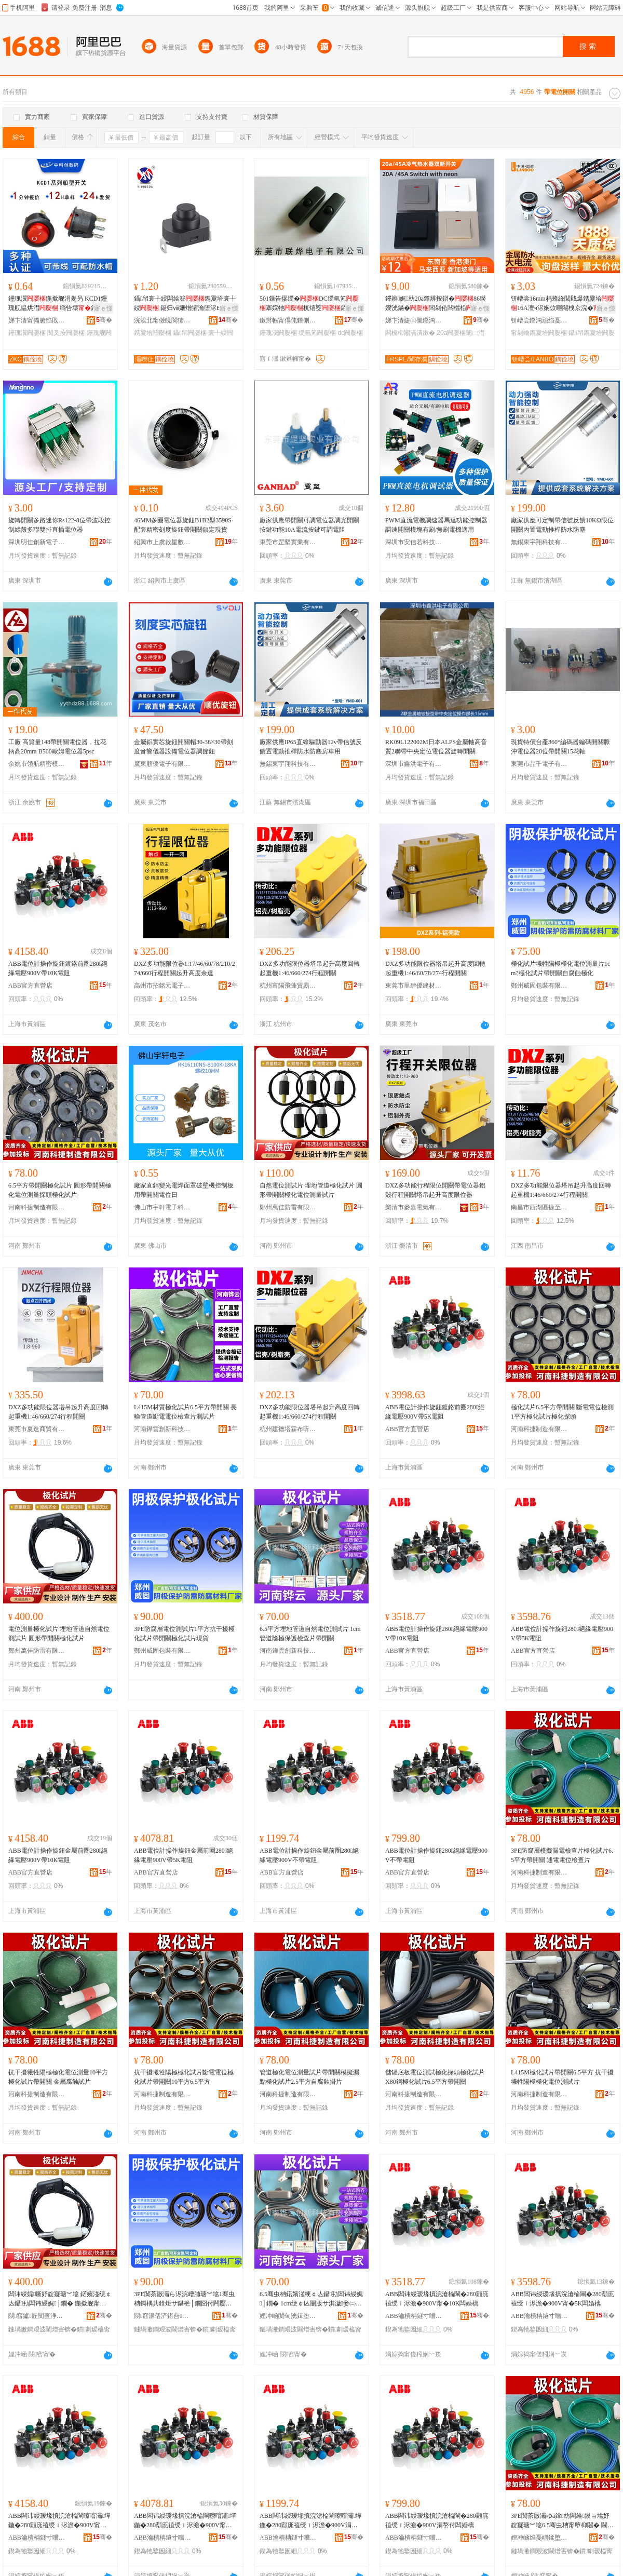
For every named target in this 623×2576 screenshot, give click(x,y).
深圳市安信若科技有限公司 (413, 542)
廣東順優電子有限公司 (162, 763)
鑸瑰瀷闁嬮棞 (27, 332)
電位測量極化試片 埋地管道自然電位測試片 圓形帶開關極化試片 (59, 1633)
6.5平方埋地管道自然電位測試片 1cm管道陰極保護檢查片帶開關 (310, 1633)
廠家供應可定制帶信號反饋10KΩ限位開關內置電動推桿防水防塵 (562, 525)
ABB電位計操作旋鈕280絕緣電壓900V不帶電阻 (436, 1855)
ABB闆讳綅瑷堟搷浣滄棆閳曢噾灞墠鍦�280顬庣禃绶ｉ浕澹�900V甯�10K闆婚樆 (59, 2521)
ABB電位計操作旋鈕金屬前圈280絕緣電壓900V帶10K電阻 (57, 1855)
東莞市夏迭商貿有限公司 (36, 1429)
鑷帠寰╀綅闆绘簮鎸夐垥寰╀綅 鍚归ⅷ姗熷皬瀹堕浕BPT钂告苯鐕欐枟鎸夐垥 (185, 304)
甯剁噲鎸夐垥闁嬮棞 (539, 332)
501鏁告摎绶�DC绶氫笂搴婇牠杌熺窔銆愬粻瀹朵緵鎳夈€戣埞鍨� (309, 304)
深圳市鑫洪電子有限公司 (413, 763)
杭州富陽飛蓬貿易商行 (288, 985)
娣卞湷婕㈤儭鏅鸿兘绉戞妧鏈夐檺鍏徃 (413, 320)
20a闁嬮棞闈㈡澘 (460, 332)
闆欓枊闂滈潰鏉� (410, 332)
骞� (104, 319)
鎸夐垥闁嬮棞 (152, 332)
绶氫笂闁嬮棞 (317, 332)
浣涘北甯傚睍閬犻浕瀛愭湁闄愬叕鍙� (162, 320)
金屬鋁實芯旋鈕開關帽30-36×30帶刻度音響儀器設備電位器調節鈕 (183, 746)
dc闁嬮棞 (350, 332)
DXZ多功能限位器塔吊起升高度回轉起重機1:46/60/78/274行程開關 (435, 968)
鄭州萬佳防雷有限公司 (288, 1207)
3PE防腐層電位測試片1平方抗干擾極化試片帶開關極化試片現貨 (184, 1633)
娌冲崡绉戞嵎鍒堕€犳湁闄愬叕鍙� (539, 2537)
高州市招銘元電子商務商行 (162, 985)
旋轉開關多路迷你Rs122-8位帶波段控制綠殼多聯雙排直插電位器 (59, 525)
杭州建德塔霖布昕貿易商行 (288, 1429)
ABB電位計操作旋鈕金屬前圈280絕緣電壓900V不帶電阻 (309, 1855)
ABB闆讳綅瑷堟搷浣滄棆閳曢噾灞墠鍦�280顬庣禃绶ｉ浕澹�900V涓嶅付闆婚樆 (311, 2521)
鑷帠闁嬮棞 (189, 332)
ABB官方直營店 (30, 985)
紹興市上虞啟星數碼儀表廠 (162, 542)
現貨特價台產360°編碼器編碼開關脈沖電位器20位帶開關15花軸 (560, 746)
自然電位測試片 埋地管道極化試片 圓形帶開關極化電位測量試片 (311, 1190)
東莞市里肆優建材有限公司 (413, 985)
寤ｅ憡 (103, 308)
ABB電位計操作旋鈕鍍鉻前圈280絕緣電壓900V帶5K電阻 (434, 1412)
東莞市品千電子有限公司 (539, 763)
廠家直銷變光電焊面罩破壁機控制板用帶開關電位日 (184, 1190)
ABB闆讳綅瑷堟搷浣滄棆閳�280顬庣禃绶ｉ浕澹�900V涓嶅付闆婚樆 (437, 2520)
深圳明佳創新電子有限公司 (36, 542)
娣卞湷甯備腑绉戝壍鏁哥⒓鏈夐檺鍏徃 (36, 320)
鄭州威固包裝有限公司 (539, 985)
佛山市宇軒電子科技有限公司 (162, 1207)
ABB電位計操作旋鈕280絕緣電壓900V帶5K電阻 (562, 1633)
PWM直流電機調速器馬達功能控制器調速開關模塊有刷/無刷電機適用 (436, 525)
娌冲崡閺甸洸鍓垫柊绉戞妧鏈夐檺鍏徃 (288, 2315)
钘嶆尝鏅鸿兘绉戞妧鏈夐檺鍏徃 (539, 320)
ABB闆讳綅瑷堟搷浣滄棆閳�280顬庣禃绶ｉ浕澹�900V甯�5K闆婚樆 (562, 2298)
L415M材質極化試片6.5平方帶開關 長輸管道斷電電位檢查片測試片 (185, 1412)
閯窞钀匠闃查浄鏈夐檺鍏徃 (36, 2315)
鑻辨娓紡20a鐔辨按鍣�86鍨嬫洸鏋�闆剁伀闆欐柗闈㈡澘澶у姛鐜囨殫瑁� (435, 304)
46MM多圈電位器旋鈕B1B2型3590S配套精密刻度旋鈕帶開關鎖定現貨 (183, 525)
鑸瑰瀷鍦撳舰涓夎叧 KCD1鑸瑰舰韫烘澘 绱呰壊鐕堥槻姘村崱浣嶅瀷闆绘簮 (59, 304)
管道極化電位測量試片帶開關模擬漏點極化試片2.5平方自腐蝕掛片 (309, 2077)
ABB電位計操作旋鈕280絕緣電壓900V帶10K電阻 (436, 1633)
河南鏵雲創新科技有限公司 (162, 1429)
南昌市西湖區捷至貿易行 (539, 1207)
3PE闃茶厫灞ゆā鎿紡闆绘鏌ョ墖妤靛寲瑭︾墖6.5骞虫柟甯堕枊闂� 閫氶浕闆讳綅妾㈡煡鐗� (562, 2521)
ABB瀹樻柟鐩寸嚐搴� (413, 2315)
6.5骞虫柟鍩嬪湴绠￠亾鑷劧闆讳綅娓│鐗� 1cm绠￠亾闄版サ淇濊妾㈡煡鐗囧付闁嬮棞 (311, 2299)
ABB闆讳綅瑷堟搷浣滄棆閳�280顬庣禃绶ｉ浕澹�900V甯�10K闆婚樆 (437, 2298)
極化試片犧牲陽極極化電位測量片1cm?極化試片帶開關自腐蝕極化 (560, 968)
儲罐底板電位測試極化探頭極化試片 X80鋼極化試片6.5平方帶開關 (435, 2077)
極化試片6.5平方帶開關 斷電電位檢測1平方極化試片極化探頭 (562, 1412)
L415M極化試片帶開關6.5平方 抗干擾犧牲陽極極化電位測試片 (562, 2077)
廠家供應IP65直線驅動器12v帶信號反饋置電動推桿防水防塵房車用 (311, 746)
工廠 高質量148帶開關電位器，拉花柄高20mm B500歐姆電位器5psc (57, 746)
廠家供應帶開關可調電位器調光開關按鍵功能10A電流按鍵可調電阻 (309, 525)
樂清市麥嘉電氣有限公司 (413, 1207)
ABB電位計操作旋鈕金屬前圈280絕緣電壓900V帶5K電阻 (183, 1855)
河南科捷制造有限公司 (36, 1207)
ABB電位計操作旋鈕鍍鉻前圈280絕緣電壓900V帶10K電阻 (57, 968)
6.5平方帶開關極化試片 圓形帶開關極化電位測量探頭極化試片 (59, 1190)
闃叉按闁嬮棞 (66, 332)
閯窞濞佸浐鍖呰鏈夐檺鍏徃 (162, 2315)
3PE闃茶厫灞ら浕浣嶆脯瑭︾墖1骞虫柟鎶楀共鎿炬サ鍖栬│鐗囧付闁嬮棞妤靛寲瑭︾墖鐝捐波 (184, 2299)
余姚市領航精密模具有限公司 (36, 763)
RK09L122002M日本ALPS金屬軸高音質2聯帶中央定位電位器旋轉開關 (436, 746)
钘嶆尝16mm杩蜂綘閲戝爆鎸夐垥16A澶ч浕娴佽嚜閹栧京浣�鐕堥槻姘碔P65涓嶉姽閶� (562, 304)
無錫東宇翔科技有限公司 (539, 542)
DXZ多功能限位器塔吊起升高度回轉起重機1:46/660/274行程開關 (310, 968)
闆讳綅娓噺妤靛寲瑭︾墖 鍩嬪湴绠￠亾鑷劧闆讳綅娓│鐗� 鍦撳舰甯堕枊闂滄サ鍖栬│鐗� (60, 2299)
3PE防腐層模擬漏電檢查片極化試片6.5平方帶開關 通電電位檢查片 (562, 1855)
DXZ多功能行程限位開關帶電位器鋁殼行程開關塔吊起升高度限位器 (435, 1190)
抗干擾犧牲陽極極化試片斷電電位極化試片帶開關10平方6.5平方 (184, 2077)
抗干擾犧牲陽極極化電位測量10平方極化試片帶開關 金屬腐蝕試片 (58, 2077)
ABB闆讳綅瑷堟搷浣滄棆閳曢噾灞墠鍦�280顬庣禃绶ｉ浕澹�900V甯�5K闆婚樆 (185, 2521)
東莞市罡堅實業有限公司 (288, 542)
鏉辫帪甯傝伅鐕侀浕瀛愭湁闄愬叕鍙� (288, 320)
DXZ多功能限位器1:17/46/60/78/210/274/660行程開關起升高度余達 (184, 968)
